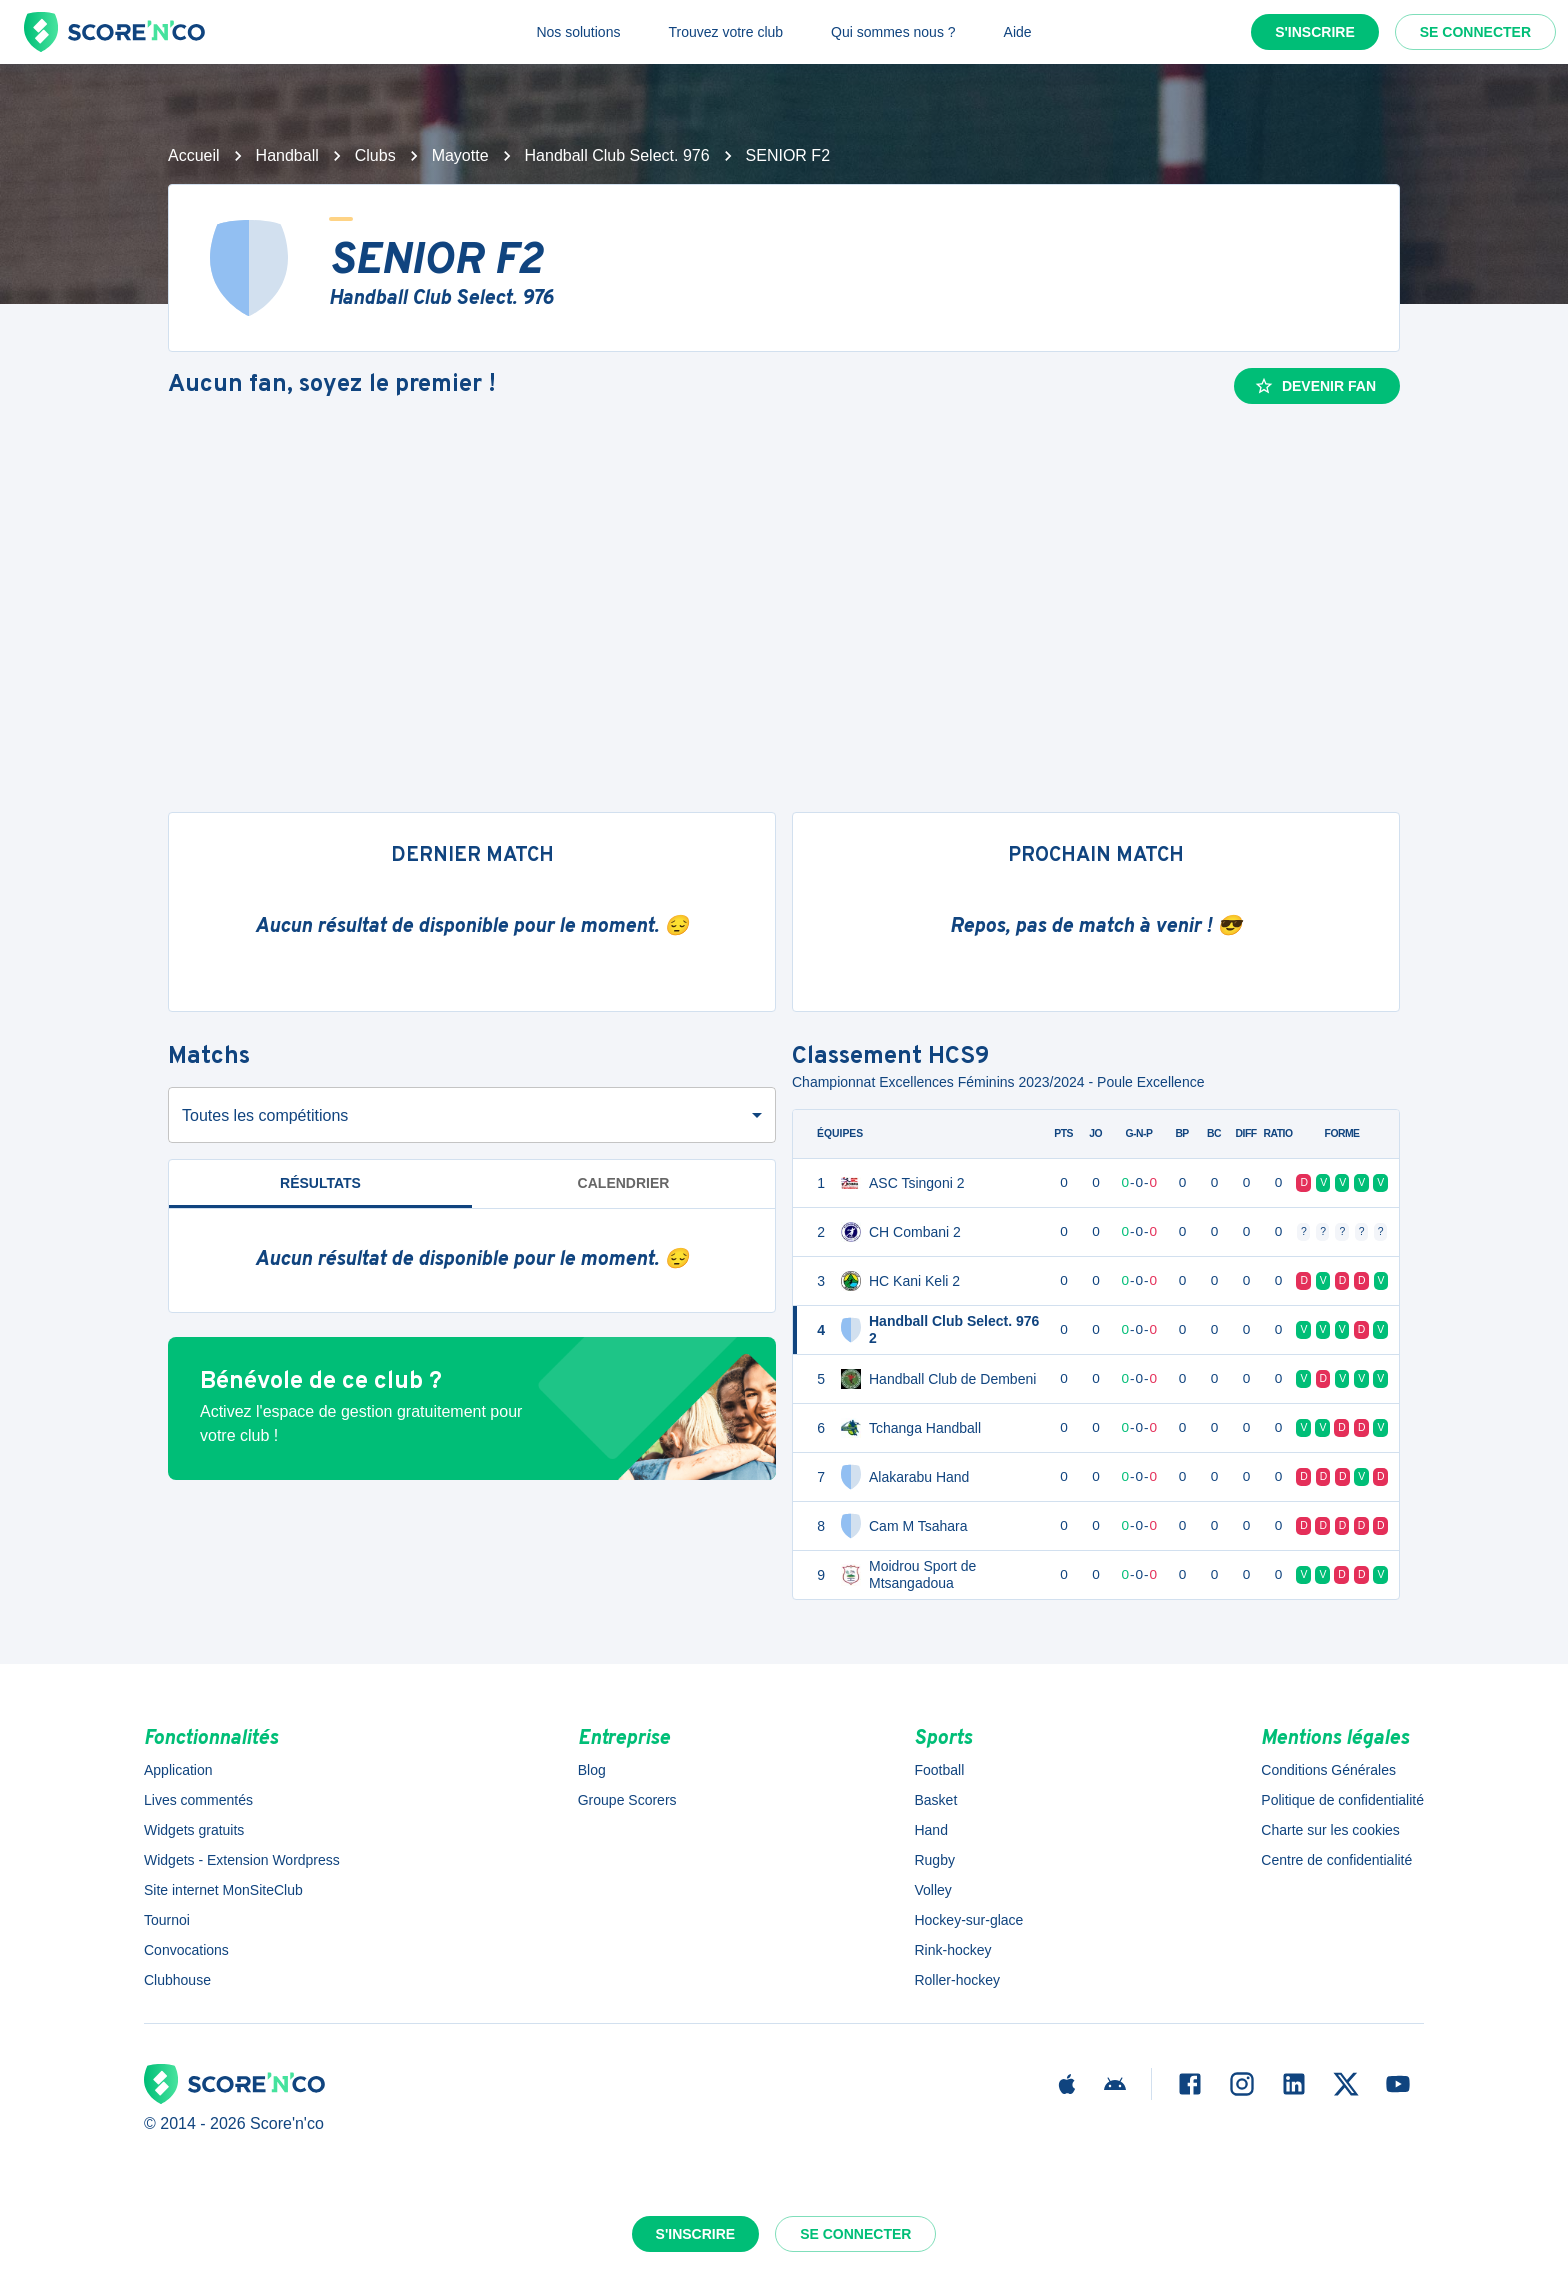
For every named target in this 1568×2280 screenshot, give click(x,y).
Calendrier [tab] (624, 1183)
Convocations (186, 1950)
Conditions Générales (1328, 1770)
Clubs (375, 155)
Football (939, 1770)
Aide (1018, 32)
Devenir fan (1315, 386)
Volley (932, 1890)
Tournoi (167, 1920)
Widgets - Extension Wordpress (242, 1860)
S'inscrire (1315, 32)
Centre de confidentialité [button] (1336, 1860)
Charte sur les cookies (1330, 1830)
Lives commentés (198, 1800)
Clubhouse (177, 1980)
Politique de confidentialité (1342, 1800)
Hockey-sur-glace (968, 1920)
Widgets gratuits (194, 1830)
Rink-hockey (952, 1950)
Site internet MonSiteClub (223, 1890)
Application (178, 1770)
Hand (930, 1830)
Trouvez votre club (725, 32)
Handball (287, 155)
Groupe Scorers (627, 1800)
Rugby (934, 1860)
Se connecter (1475, 32)
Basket (935, 1800)
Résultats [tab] (320, 1183)
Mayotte (460, 155)
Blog (592, 1770)
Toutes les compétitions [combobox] (265, 1115)
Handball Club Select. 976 (617, 155)
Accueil (194, 155)
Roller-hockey (957, 1980)
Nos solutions (578, 32)
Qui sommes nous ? (893, 32)
